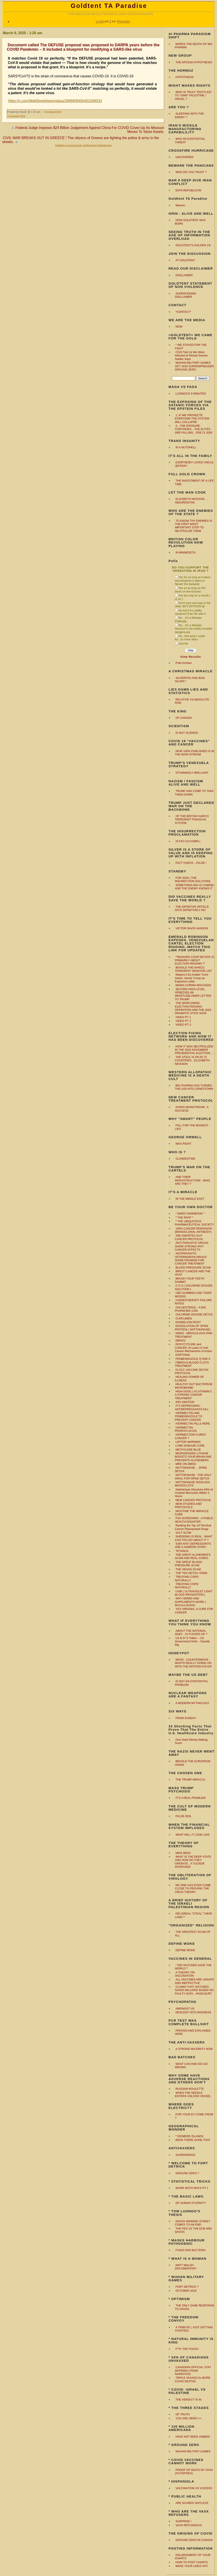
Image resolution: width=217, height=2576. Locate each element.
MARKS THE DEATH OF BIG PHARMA (193, 45)
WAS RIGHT (183, 1143)
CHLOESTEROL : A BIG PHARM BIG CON (190, 1309)
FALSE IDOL (184, 1816)
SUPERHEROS (185, 2155)
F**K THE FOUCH (187, 2349)
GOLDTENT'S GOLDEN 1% (193, 245)
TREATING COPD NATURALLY (186, 1578)
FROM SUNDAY (186, 1718)
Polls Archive (184, 663)
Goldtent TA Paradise (108, 5)
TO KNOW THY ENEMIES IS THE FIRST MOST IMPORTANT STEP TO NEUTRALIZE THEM (193, 526)
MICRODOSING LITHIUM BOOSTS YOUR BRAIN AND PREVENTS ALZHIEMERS (193, 1457)
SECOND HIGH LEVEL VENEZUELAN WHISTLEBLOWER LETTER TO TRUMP (193, 994)
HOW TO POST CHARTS (192, 2562)
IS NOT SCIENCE (187, 732)
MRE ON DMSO (186, 1464)
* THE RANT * (184, 1217)
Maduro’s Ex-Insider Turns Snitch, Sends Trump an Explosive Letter (191, 978)
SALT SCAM (183, 1532)
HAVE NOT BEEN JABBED (193, 2436)
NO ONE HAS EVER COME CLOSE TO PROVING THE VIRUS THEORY (193, 1888)
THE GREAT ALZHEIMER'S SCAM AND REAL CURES (193, 1556)
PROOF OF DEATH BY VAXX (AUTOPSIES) (194, 2471)
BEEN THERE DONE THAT (193, 2140)
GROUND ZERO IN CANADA (194, 2540)
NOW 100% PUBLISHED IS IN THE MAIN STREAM (194, 752)
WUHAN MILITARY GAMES (193, 2451)
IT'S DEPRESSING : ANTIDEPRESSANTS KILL (192, 1407)
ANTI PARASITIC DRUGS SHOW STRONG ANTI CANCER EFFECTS (191, 1246)
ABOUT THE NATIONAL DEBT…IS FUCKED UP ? (191, 1632)
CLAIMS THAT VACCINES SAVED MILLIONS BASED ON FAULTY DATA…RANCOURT (194, 1990)
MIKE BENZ (183, 1853)
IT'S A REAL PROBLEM (191, 1797)
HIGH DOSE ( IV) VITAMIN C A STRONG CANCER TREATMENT (193, 1395)
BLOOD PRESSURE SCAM (193, 1267)
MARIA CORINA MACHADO (193, 985)
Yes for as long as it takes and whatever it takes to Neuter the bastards (193, 581)
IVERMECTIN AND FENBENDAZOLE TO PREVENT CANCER (188, 1416)
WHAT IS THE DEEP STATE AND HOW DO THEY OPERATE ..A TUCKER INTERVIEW (193, 1861)
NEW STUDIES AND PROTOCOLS (188, 1505)
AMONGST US (185, 2008)
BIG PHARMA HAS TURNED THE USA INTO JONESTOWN (194, 1087)
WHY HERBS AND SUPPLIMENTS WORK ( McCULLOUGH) (190, 1602)
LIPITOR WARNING (188, 1442)
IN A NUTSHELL (186, 447)
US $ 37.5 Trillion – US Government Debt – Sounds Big (192, 1641)
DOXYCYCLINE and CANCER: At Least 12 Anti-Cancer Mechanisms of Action (193, 1348)
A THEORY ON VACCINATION (185, 1974)
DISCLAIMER (184, 275)
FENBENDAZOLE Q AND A (193, 1358)
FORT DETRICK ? (187, 2286)
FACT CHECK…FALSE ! (191, 862)
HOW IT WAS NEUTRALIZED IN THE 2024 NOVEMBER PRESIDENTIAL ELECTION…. (194, 1050)
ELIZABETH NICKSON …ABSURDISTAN (191, 500)
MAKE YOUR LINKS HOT (192, 2566)
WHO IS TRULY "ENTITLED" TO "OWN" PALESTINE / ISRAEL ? (193, 95)
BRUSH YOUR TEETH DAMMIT (189, 1280)
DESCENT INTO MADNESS (193, 2012)
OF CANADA (184, 717)
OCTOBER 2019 (186, 2290)
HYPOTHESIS (185, 77)
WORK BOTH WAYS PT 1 (192, 2188)
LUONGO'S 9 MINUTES (191, 393)
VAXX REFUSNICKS (189, 2525)
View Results (190, 656)
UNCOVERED (185, 157)
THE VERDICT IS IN (188, 2399)
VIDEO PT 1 (183, 1017)
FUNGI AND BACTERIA (191, 2250)
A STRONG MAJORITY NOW (194, 2049)
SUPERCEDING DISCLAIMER (185, 295)
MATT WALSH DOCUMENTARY (186, 2266)
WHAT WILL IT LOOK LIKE (193, 1834)
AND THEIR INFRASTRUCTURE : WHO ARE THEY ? (192, 1180)
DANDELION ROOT (188, 1322)
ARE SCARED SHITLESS (192, 2503)
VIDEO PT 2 (183, 1021)
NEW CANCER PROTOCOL (193, 1500)
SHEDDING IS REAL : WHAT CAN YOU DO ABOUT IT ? (193, 1538)
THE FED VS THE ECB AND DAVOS (193, 2230)
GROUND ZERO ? (187, 2173)
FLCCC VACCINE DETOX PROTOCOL (192, 1371)
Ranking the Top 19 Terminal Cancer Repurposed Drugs (193, 1527)
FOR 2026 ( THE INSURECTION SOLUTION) (192, 879)
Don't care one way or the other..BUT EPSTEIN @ (193, 604)
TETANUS (182, 1551)
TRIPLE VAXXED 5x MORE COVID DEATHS (192, 2379)
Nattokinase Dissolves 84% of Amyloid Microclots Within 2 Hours (194, 1493)
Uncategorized (52, 112)
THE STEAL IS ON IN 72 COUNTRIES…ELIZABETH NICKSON (192, 1060)
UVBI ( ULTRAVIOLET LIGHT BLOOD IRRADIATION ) (194, 1593)
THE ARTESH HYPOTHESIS (194, 62)
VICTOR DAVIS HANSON (192, 928)
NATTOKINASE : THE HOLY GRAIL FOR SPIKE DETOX (193, 1476)
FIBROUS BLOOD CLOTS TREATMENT (192, 1364)
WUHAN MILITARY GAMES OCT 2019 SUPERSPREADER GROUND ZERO (194, 366)
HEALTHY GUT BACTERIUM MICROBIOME (193, 1385)
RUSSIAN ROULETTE (190, 2088)
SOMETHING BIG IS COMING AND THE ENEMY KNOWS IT (194, 886)
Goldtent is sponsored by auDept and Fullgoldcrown (83, 145)
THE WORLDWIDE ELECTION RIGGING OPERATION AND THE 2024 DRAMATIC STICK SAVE (193, 1008)
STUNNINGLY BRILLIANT (192, 772)
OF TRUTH (183, 2414)
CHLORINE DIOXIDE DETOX (194, 1314)
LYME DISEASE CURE (190, 1445)
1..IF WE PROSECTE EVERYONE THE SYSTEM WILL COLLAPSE (192, 419)
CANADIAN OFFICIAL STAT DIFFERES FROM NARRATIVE (193, 2371)
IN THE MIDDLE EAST (190, 1198)
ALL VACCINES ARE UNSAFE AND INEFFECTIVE (194, 1981)
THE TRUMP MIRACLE (190, 1779)
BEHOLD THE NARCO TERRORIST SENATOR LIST (193, 969)
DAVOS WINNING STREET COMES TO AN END (192, 2223)
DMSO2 (181, 1340)
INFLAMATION (185, 1402)
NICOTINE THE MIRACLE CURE (192, 1512)
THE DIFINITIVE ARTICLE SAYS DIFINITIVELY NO (192, 908)
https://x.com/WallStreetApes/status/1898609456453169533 (55, 101)
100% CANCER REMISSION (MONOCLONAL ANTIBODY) (193, 1230)
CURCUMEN (184, 1318)
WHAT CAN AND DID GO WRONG (191, 2065)
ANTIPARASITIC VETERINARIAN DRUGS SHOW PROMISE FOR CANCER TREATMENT (191, 1258)
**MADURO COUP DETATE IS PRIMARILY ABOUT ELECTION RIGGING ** (194, 960)
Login (100, 21)
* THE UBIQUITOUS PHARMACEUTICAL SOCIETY (194, 1223)
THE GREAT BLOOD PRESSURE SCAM (188, 1563)
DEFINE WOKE (185, 1950)
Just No (183, 643)
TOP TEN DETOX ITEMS (192, 1573)
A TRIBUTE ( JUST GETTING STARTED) (194, 2329)
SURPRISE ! (184, 2521)
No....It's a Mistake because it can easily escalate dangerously (193, 629)
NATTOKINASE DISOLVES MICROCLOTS (192, 1484)
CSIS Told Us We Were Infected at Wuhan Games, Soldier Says (191, 355)
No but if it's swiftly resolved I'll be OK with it (190, 612)
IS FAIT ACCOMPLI (188, 841)
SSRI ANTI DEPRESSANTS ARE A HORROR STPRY (193, 1545)
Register (123, 21)
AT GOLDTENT (185, 260)
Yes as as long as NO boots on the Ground (190, 589)
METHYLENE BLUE (188, 1449)
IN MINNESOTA (186, 552)
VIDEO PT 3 (183, 1024)
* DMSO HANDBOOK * (190, 1213)
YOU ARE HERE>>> (189, 2418)
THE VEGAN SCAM (188, 1569)
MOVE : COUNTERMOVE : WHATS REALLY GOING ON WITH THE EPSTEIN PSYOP (193, 1663)
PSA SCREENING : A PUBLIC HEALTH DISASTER (194, 1519)
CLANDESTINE (185, 1158)
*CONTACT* (183, 311)
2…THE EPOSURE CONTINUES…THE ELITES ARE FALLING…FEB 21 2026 (193, 429)
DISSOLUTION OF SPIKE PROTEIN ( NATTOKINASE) (193, 1327)
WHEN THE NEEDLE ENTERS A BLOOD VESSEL (193, 2094)
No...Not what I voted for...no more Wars (190, 637)
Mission (180, 205)
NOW (179, 326)
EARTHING (183, 1354)
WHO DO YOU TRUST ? (191, 172)
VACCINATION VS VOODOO (194, 2488)
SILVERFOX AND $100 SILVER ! (190, 679)
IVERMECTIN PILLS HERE (193, 1423)
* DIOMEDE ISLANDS (190, 2136)
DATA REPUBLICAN (188, 190)
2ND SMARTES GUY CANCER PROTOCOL (189, 1237)
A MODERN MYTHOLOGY (193, 1703)
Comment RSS (16, 116)
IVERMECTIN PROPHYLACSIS (186, 1429)
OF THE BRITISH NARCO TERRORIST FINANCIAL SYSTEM (192, 819)
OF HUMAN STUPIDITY (191, 2203)
